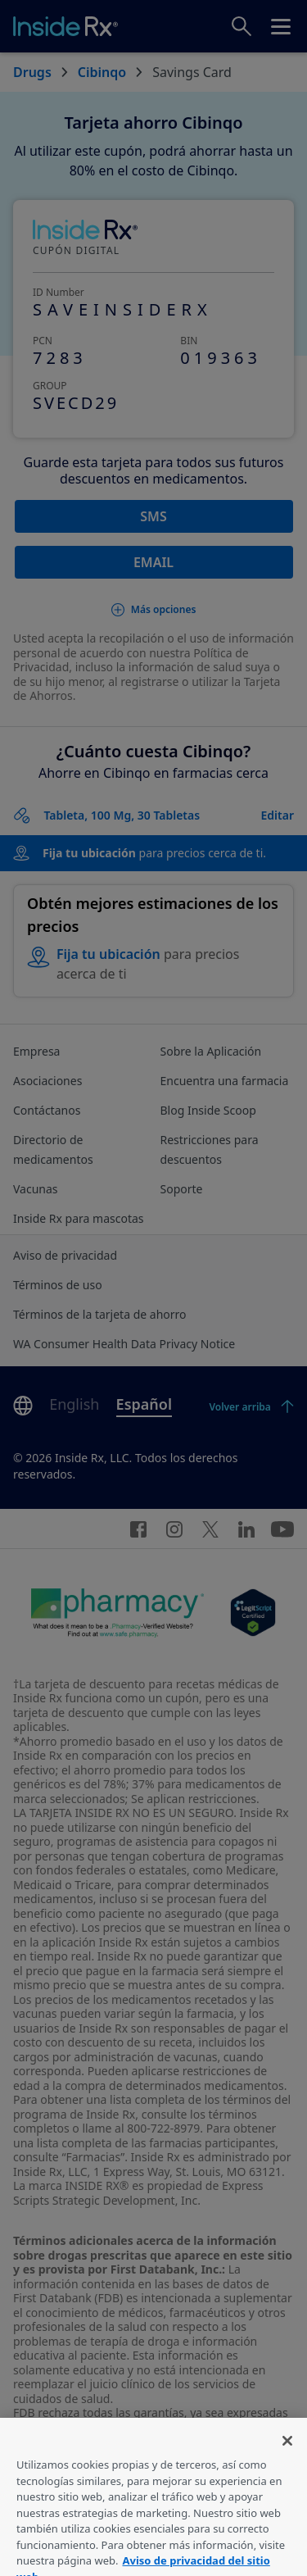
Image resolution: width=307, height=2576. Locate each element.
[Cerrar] (287, 2455)
